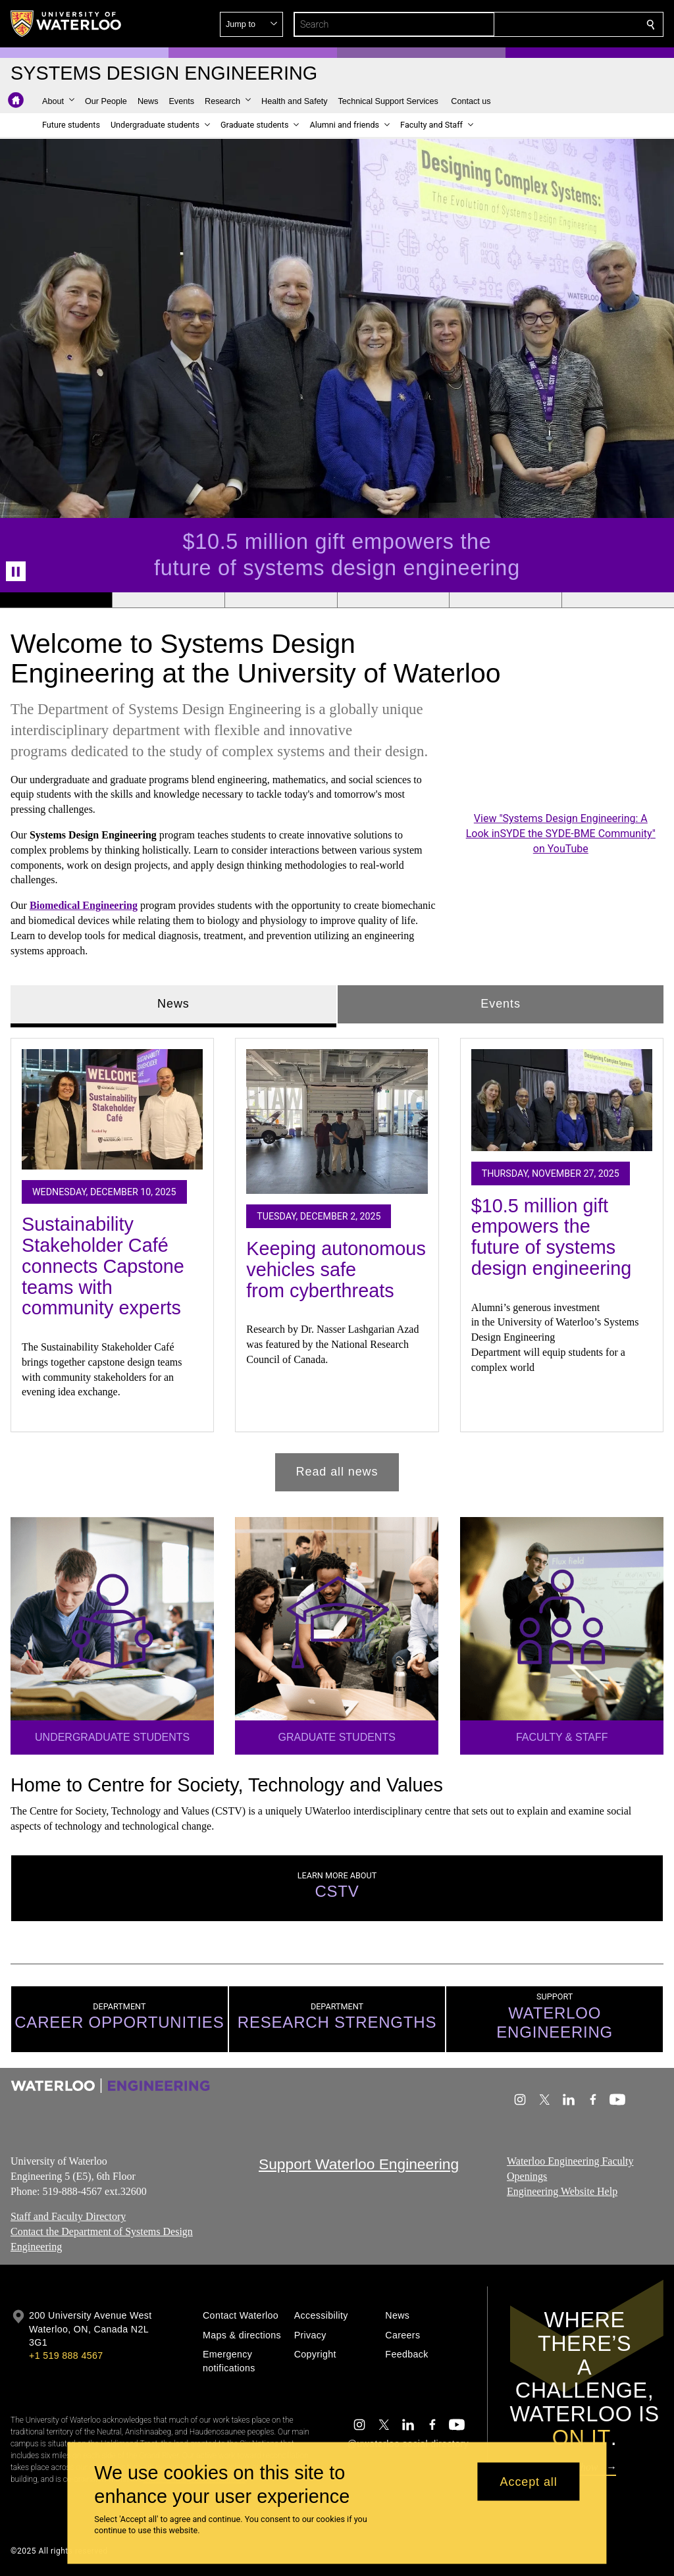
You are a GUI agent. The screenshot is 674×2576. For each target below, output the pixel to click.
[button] (555, 24)
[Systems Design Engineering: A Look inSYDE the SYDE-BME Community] (561, 754)
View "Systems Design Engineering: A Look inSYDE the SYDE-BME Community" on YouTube (560, 834)
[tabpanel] (337, 1259)
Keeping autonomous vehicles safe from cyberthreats (335, 1269)
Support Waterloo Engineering (359, 2164)
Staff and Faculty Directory (68, 2216)
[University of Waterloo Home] (66, 24)
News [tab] (173, 1003)
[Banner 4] (393, 600)
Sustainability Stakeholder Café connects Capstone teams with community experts (103, 1266)
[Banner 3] (280, 600)
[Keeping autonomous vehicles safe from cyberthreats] (336, 1120)
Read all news (337, 1471)
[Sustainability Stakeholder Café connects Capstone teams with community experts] (112, 1109)
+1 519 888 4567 (66, 2355)
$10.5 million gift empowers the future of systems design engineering (551, 1236)
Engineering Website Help (562, 2190)
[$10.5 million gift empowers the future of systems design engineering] (561, 1099)
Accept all (528, 2481)
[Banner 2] (168, 600)
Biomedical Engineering (84, 905)
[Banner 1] (56, 600)
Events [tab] (500, 1003)
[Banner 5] (505, 600)
